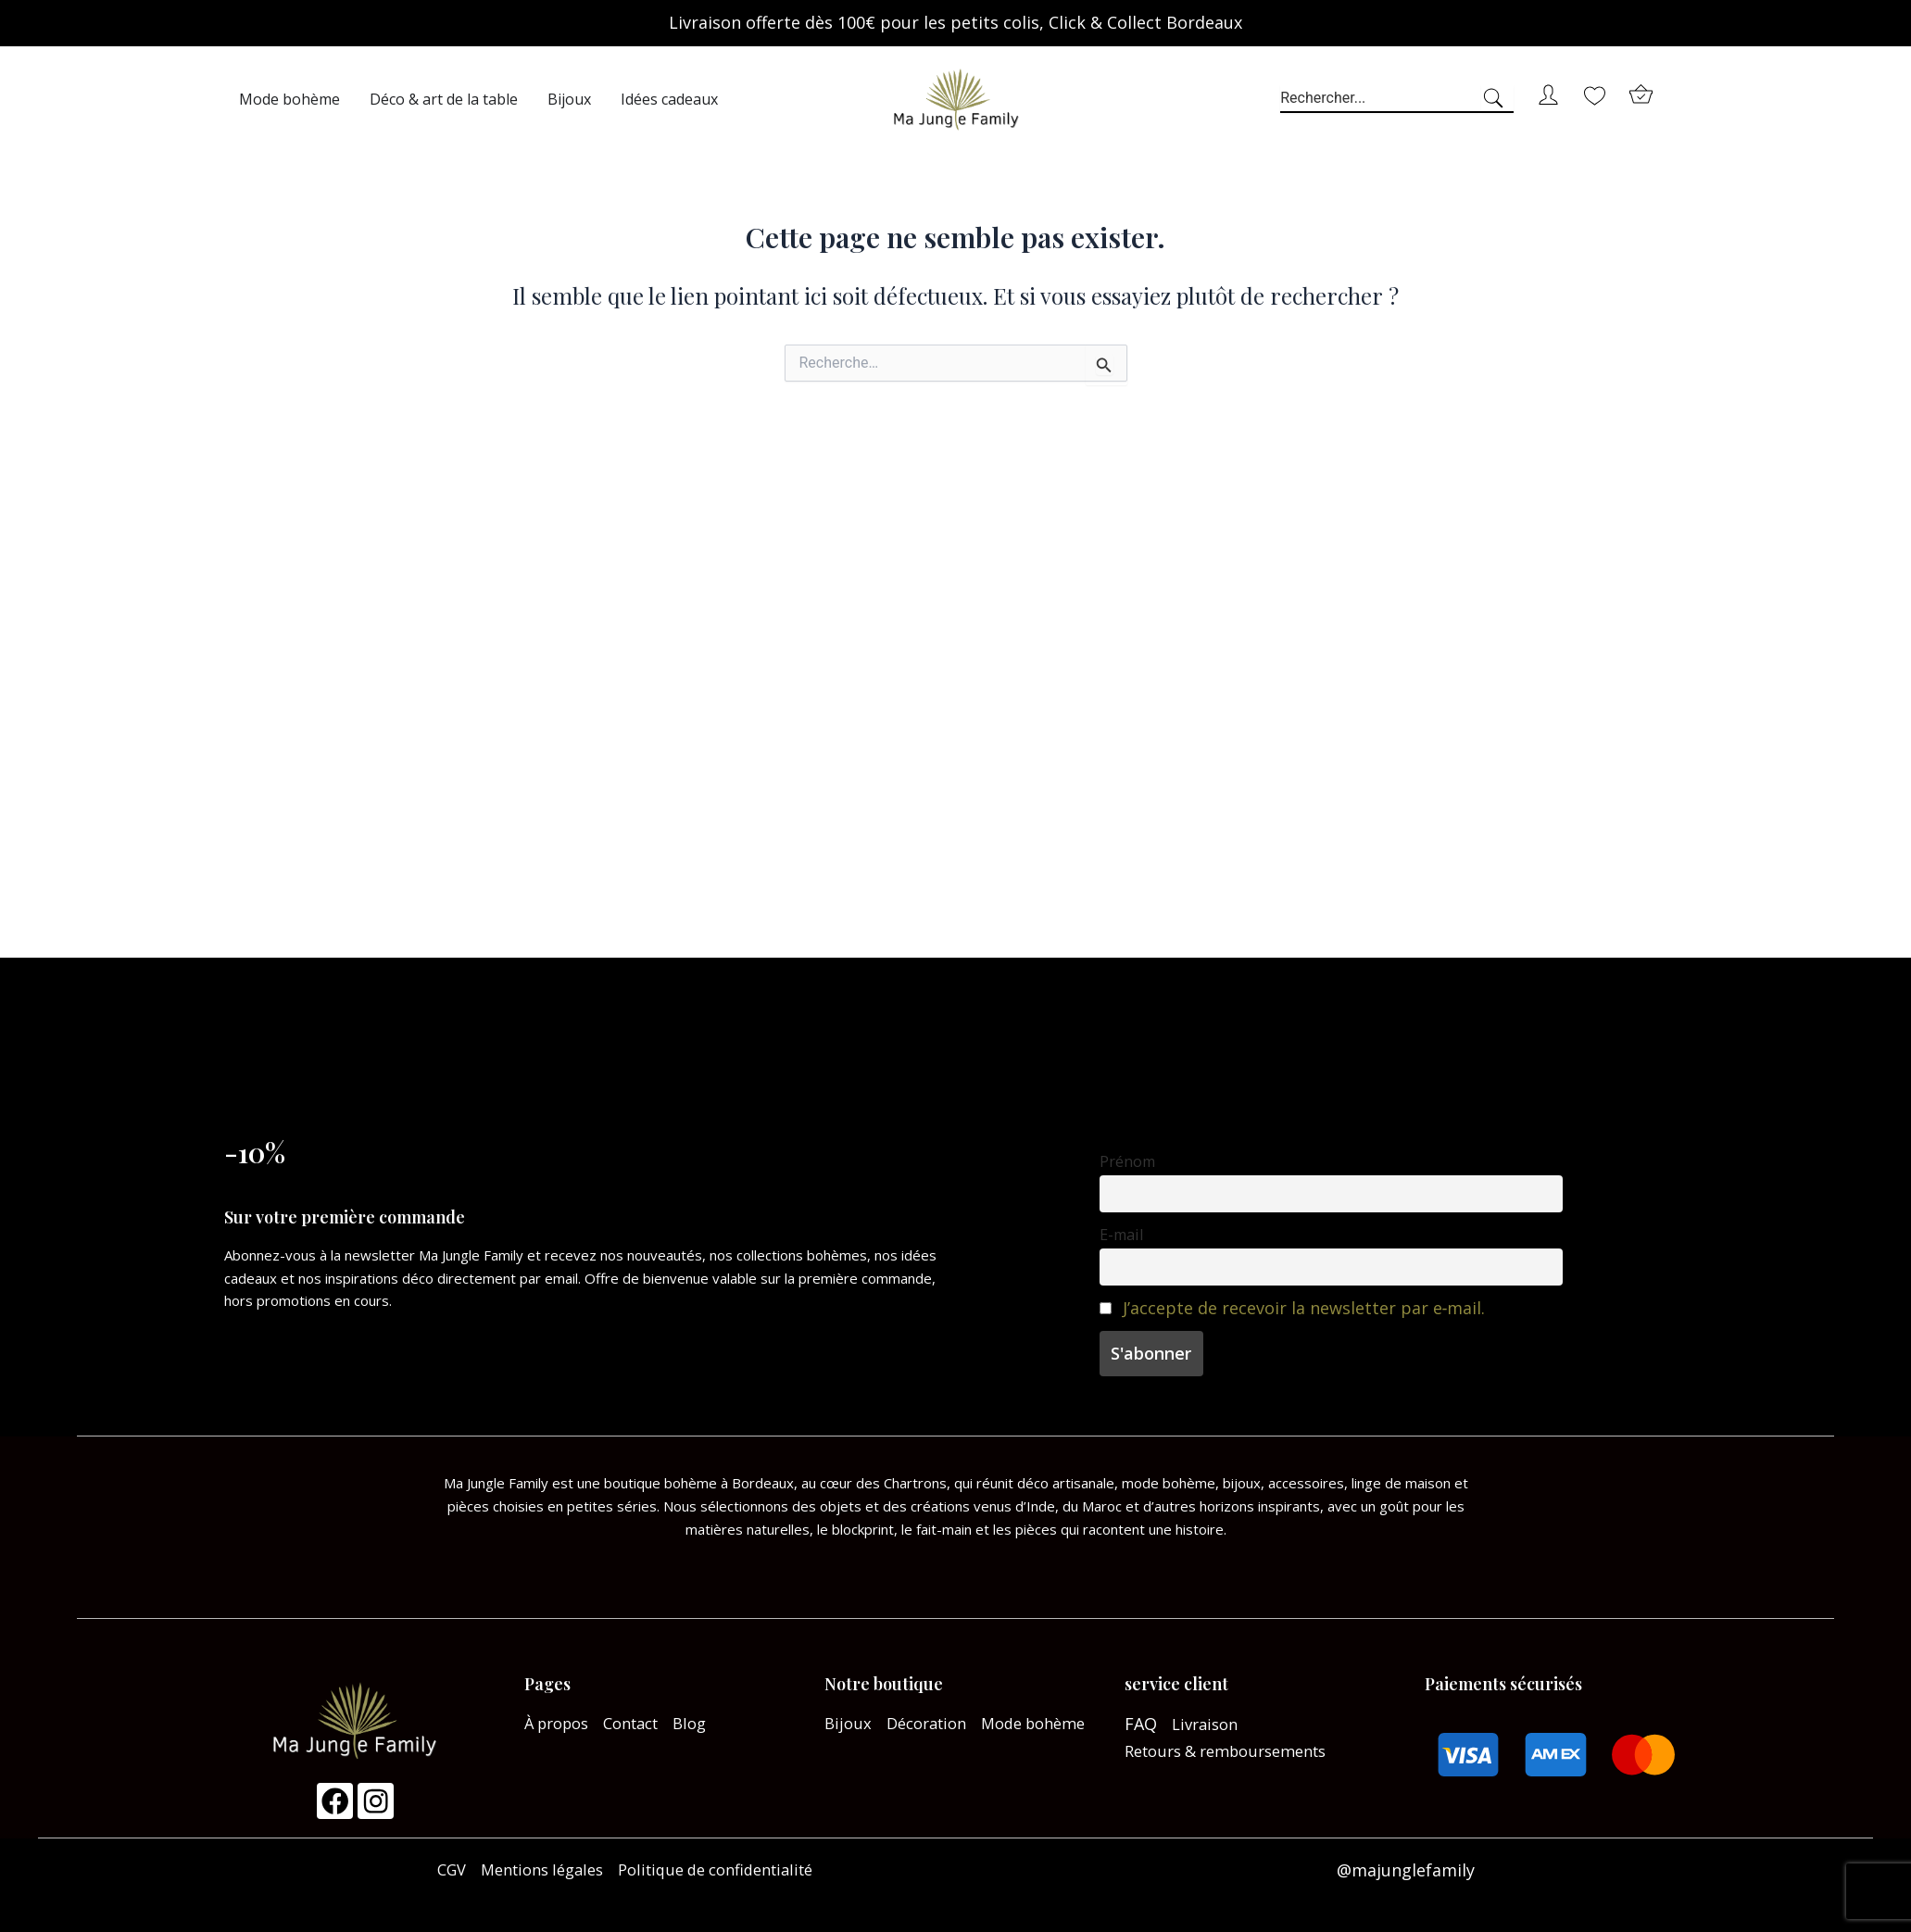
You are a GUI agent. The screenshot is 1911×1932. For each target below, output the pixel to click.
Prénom (1127, 1170)
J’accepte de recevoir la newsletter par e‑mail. (1304, 1316)
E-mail (1121, 1243)
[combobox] (1379, 99)
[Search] (1497, 99)
